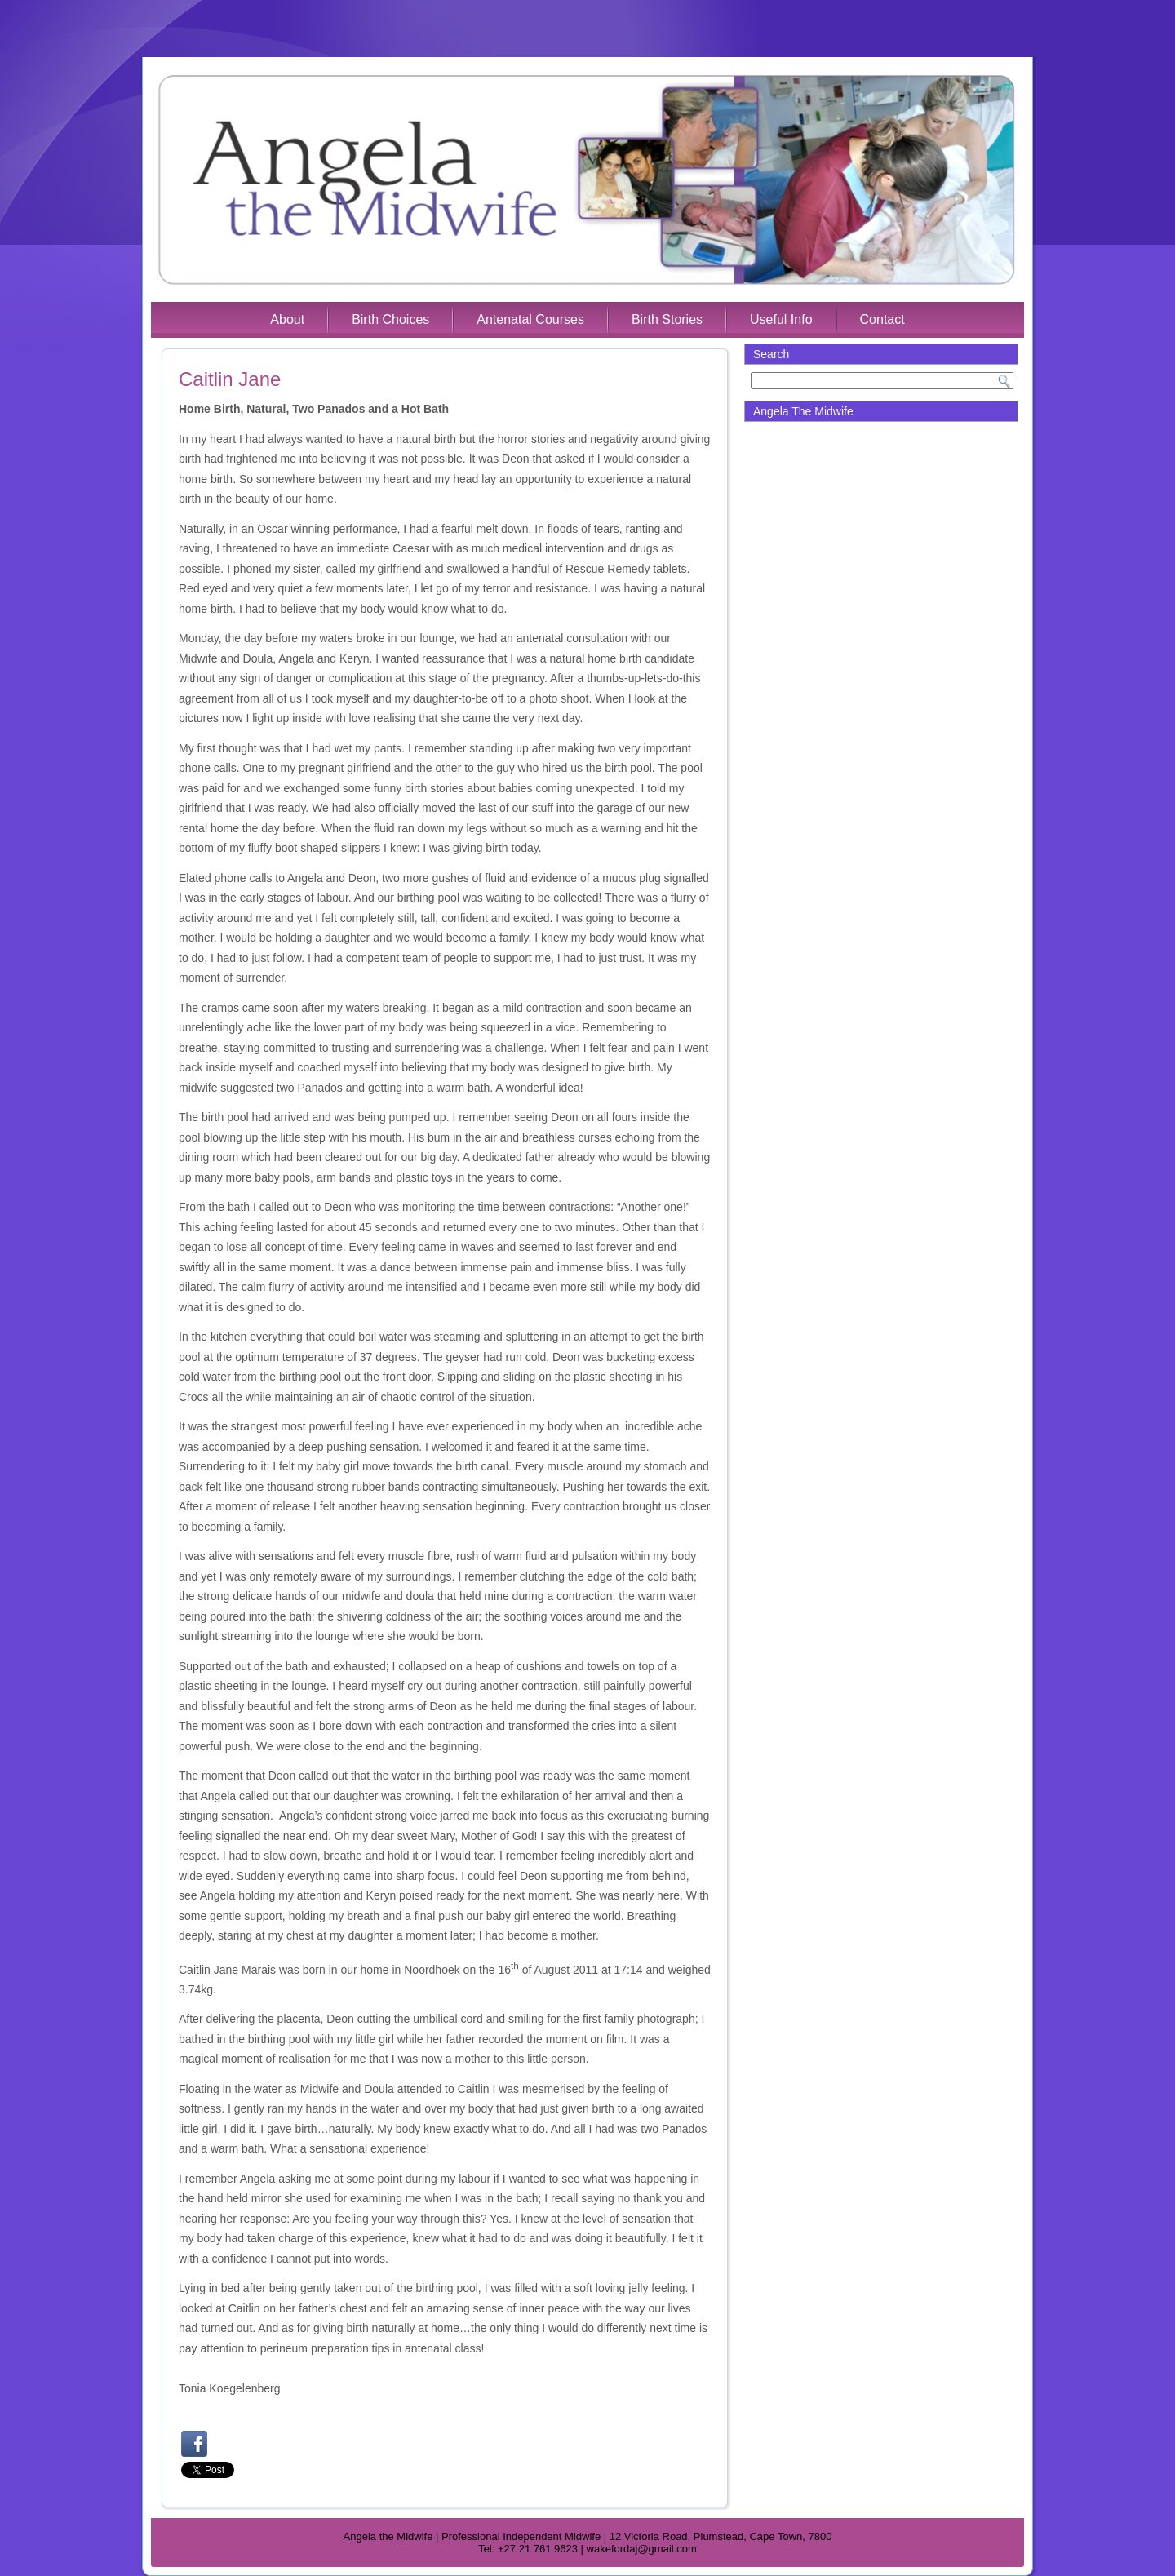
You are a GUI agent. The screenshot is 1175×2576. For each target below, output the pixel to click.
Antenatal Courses (530, 319)
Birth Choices (390, 319)
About (287, 319)
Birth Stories (667, 319)
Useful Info (781, 319)
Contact (882, 319)
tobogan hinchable (225, 2367)
